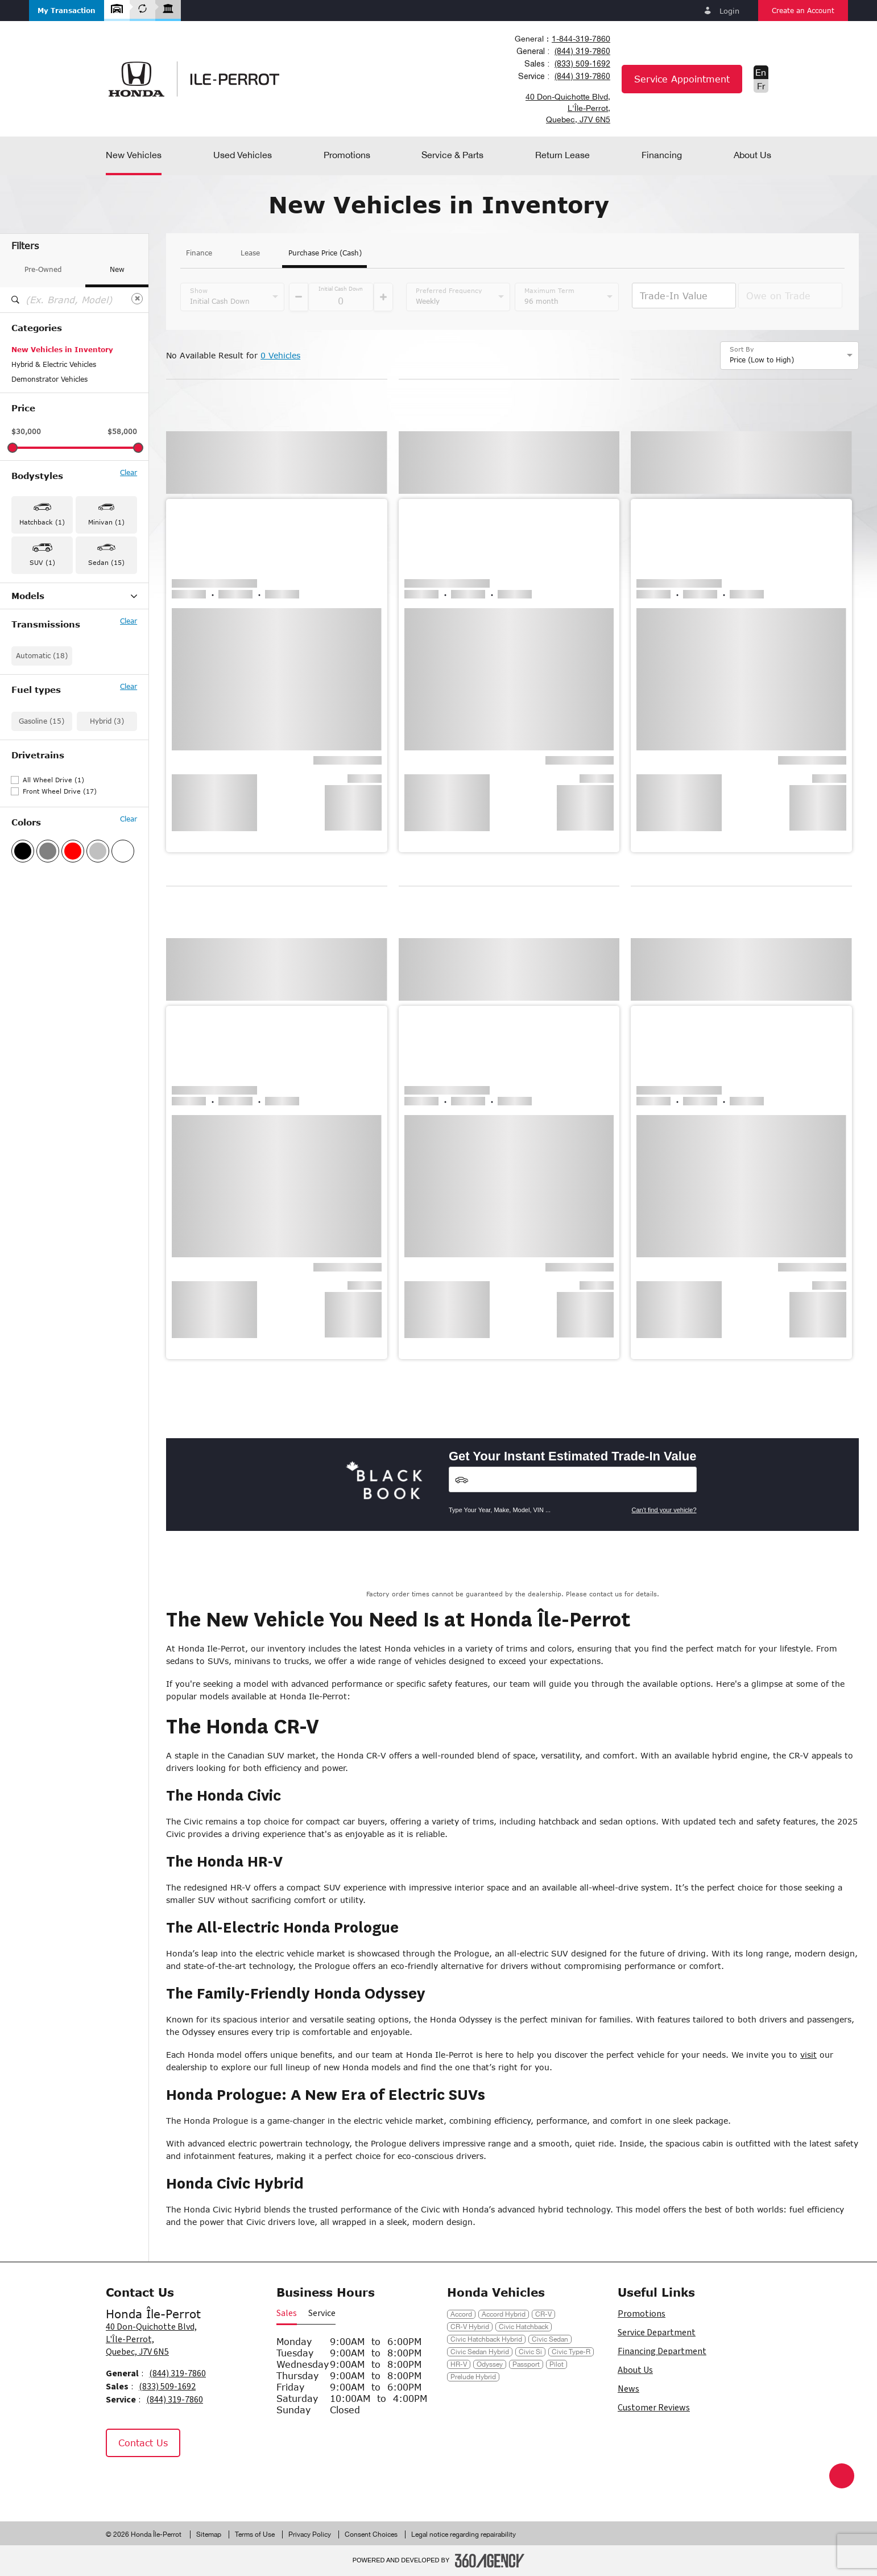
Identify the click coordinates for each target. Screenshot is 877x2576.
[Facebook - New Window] (120, 2481)
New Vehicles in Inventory (62, 349)
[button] (66, 10)
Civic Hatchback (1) (44, 641)
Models (74, 596)
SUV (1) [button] (42, 562)
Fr (761, 86)
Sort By (742, 349)
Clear (128, 472)
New (117, 269)
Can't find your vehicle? (664, 1509)
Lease (250, 253)
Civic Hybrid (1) (37, 656)
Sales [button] (286, 2313)
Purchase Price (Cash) (325, 253)
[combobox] (562, 38)
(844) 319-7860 (582, 51)
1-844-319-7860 (581, 38)
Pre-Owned (42, 269)
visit (808, 2054)
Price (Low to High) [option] (762, 360)
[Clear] (137, 298)
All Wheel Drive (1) (53, 868)
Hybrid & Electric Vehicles (53, 364)
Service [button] (322, 2313)
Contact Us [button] (143, 2442)
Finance (199, 253)
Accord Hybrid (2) (40, 611)
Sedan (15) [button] (106, 562)
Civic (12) (27, 626)
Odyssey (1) (31, 685)
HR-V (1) (25, 670)
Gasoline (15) (41, 810)
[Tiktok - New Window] (175, 2481)
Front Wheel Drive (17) (60, 880)
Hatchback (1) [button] (42, 522)
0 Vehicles (280, 355)
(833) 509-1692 (582, 63)
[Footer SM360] (489, 2560)
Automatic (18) (42, 744)
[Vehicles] (573, 1479)
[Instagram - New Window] (148, 2481)
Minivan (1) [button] (106, 522)
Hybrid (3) (107, 810)
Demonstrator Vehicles (49, 379)
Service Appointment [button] (682, 78)
